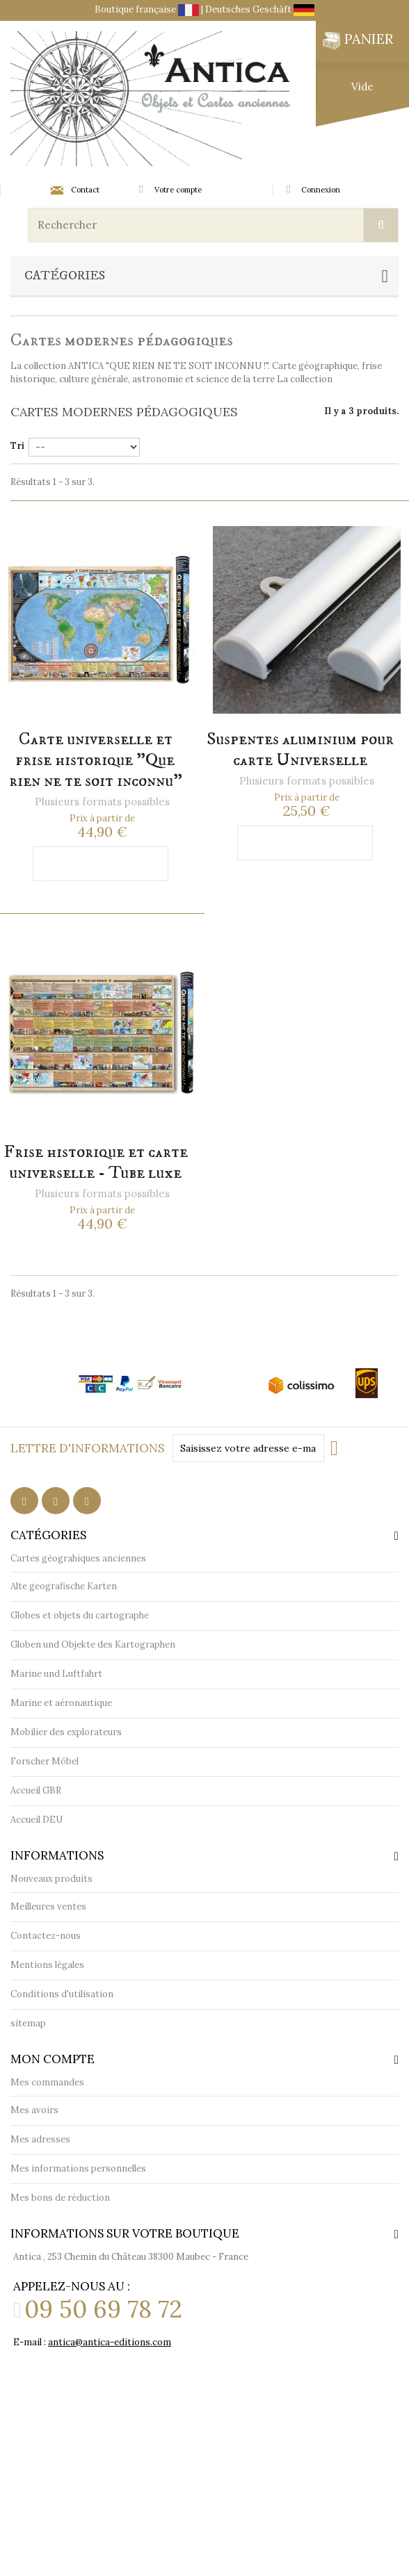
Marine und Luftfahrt (56, 1674)
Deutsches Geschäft (259, 9)
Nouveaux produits (51, 1879)
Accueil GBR (35, 1790)
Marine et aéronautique (61, 1703)
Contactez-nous (45, 1936)
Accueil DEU (36, 1820)
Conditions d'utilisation (61, 1994)
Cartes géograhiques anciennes (78, 1558)
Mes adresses (40, 2139)
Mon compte (52, 2059)
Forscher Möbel (44, 1761)
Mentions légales (47, 1965)
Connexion (320, 190)
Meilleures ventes (48, 1906)
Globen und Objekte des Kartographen (92, 1644)
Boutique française (148, 9)
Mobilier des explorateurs (66, 1732)
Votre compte (178, 190)
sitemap (28, 2023)
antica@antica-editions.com (109, 2342)
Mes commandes (47, 2082)
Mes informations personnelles (78, 2168)
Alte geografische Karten (63, 1586)
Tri (17, 446)
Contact (75, 190)
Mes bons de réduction (60, 2198)
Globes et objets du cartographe (79, 1615)
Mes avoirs (34, 2110)
